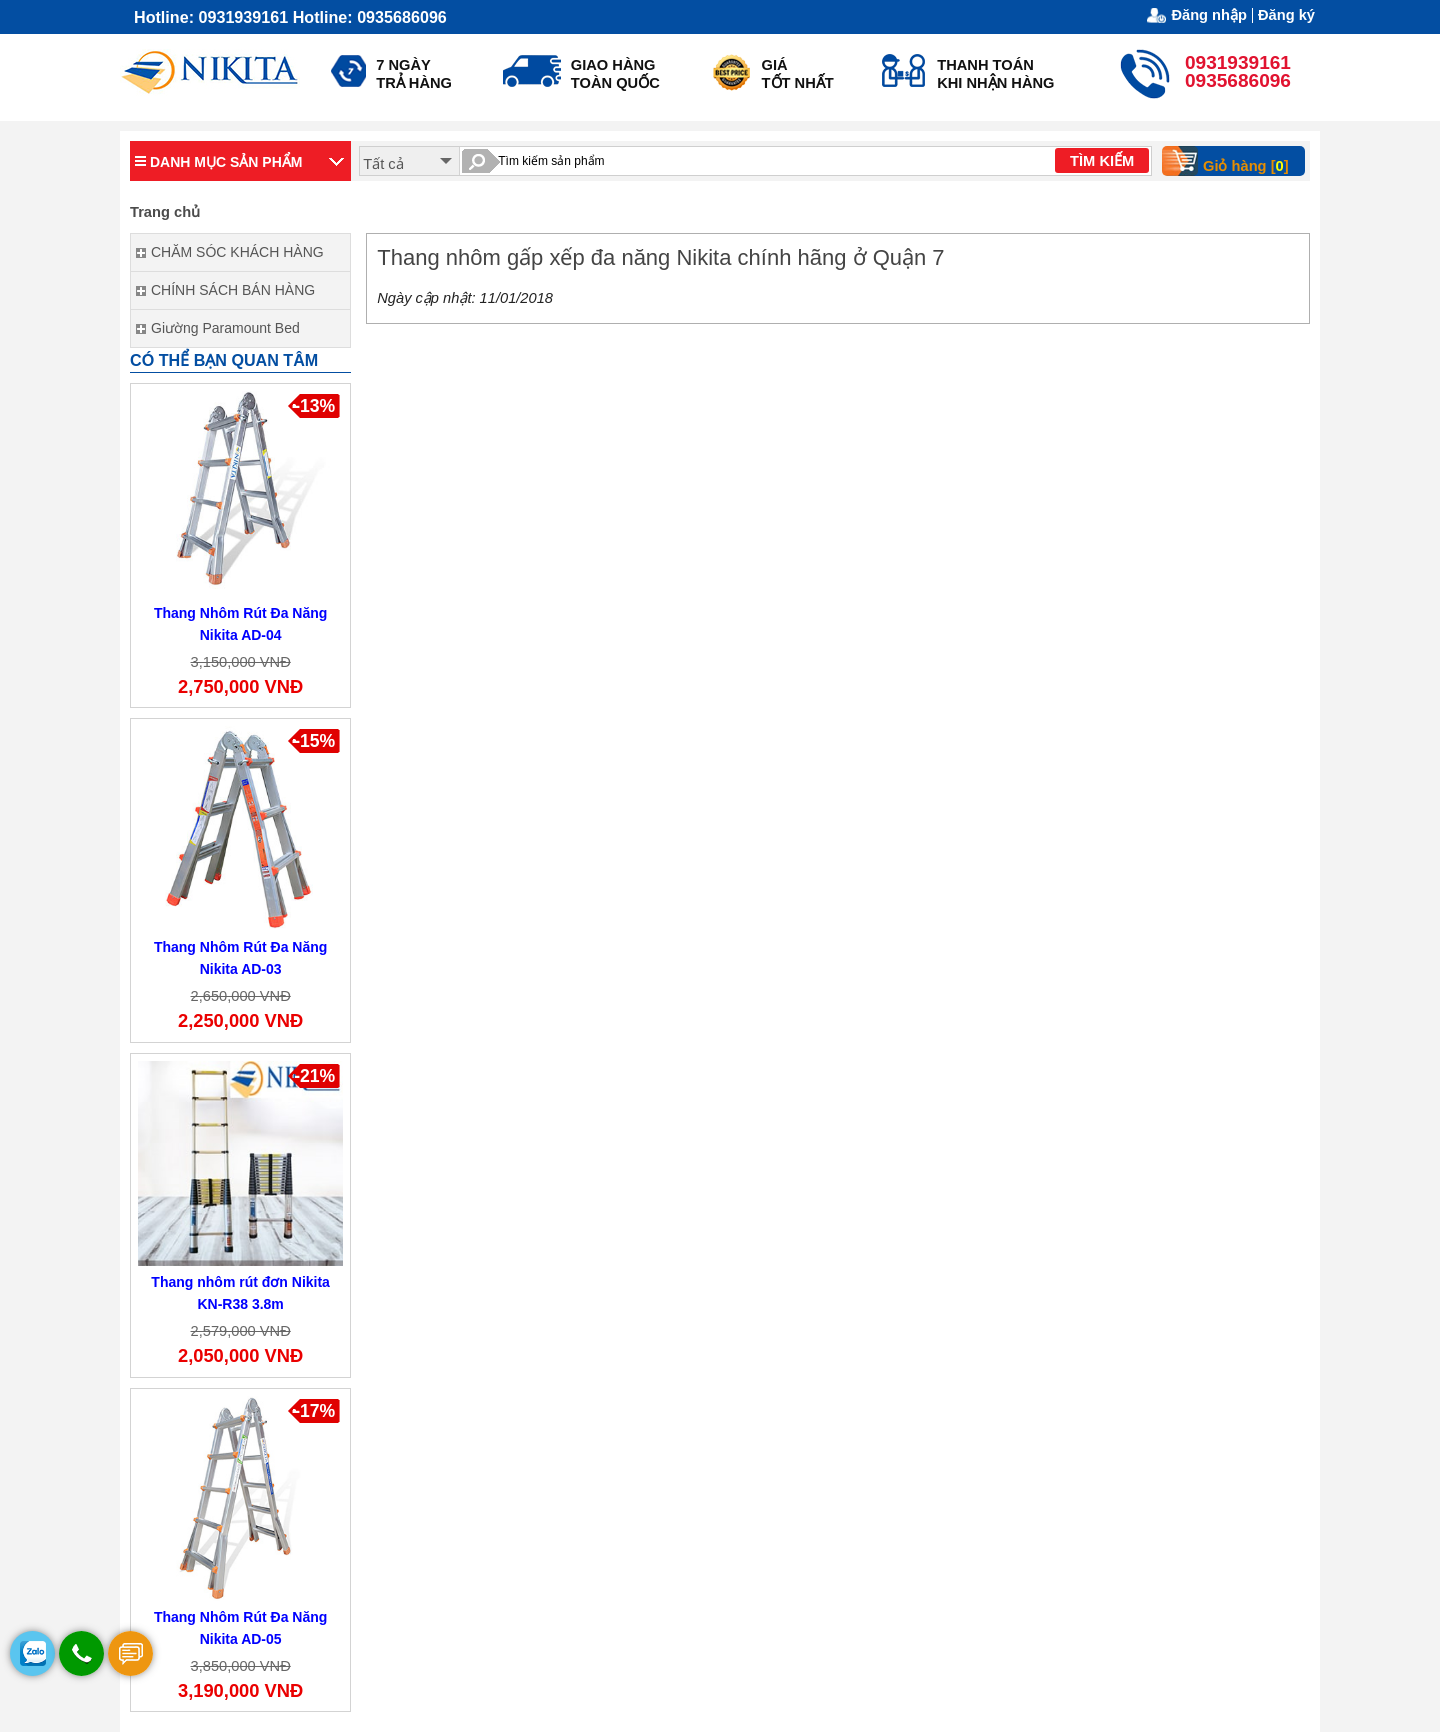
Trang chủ (165, 212)
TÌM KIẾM (1102, 161)
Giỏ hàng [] (1232, 161)
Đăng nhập (1209, 15)
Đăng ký (1286, 15)
